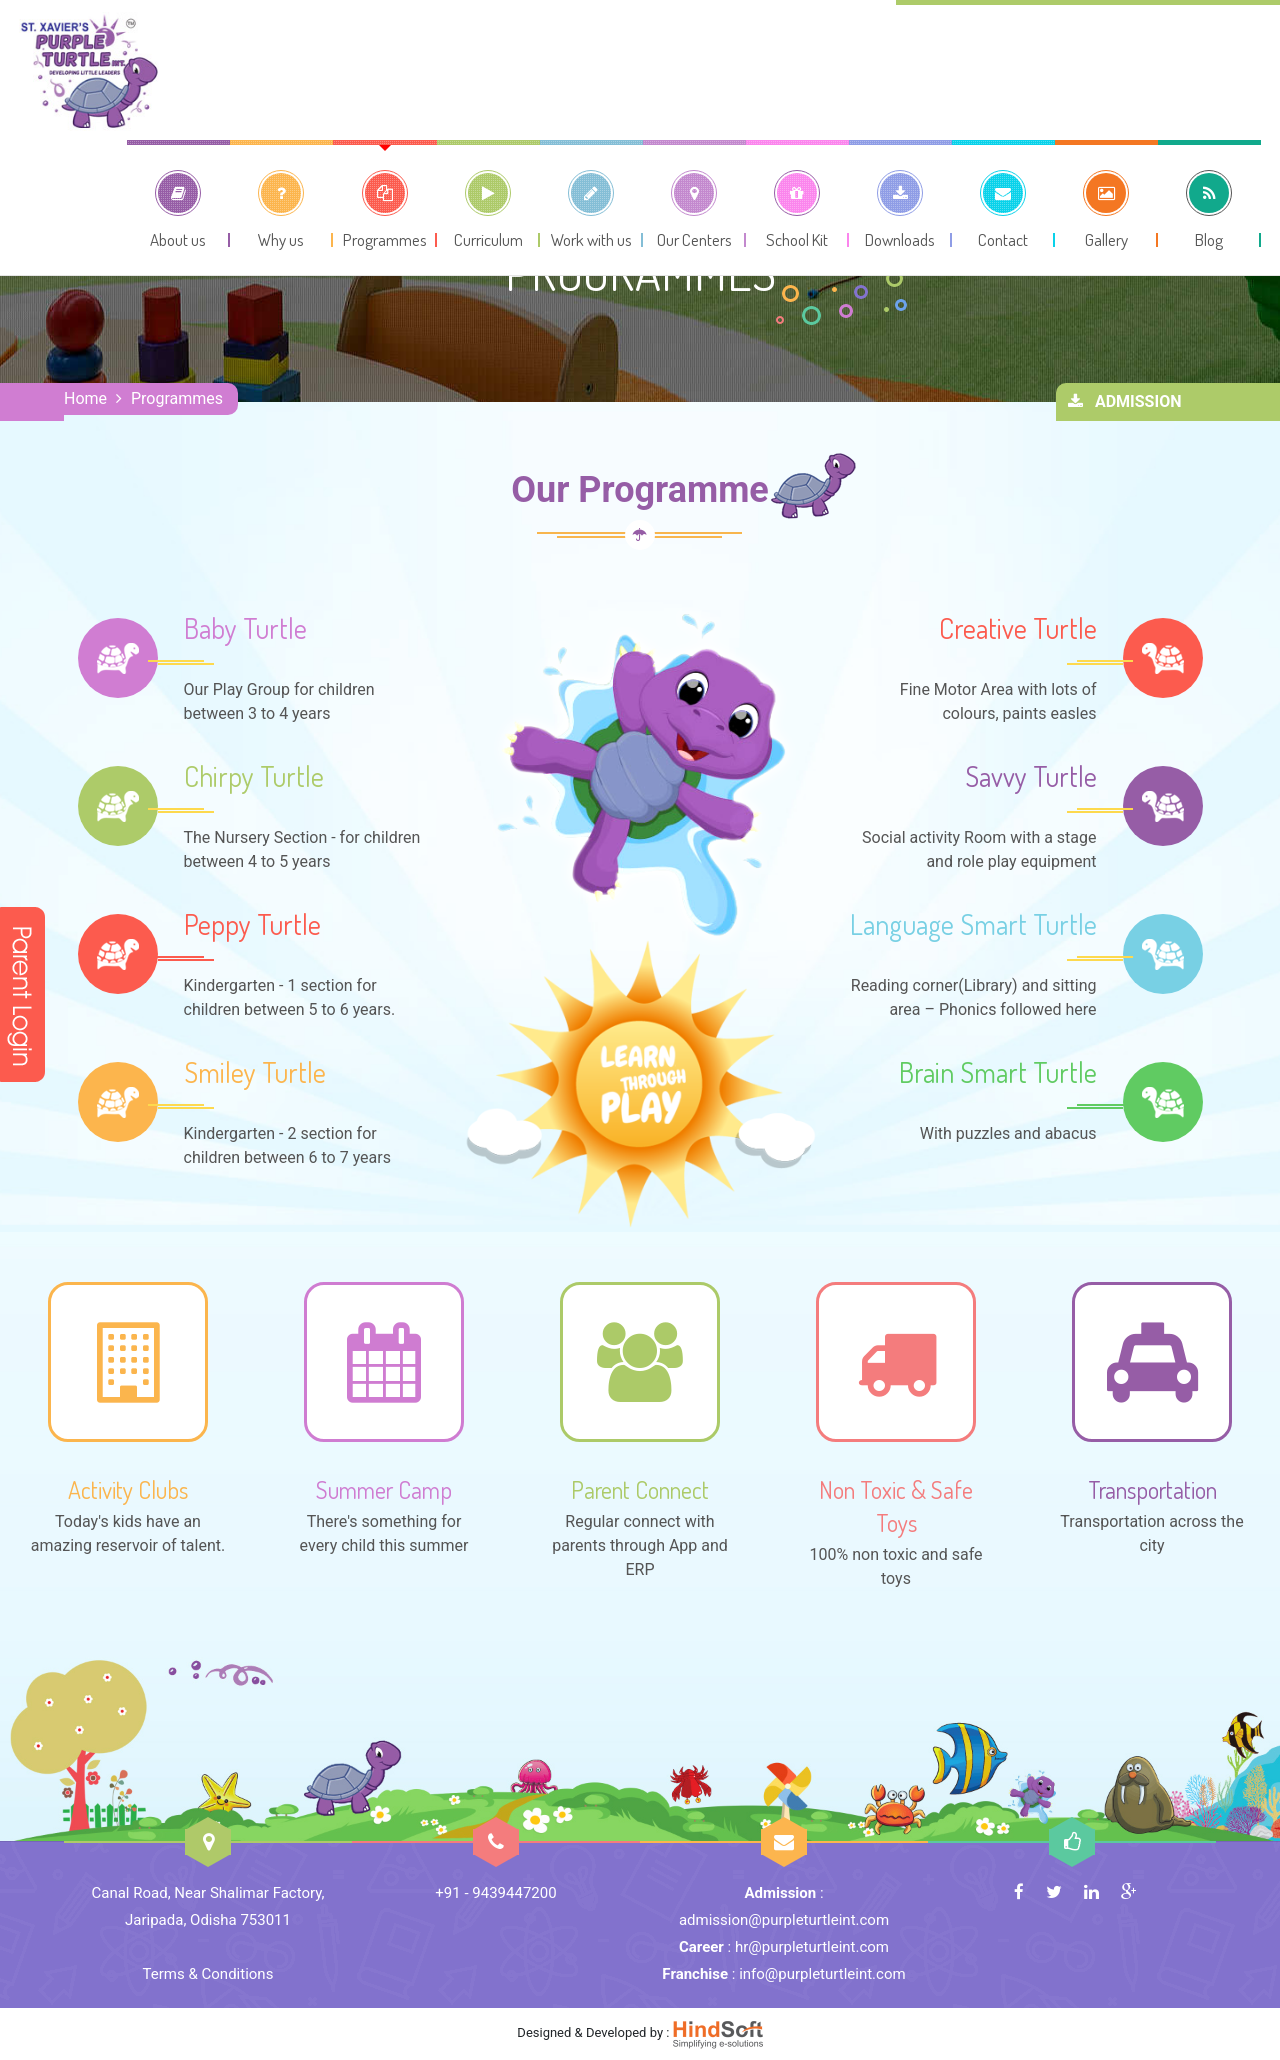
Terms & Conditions (208, 1974)
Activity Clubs (128, 1489)
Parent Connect (640, 1489)
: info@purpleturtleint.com (783, 1974)
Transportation (1152, 1489)
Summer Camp (384, 1489)
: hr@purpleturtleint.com (784, 1947)
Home (85, 398)
